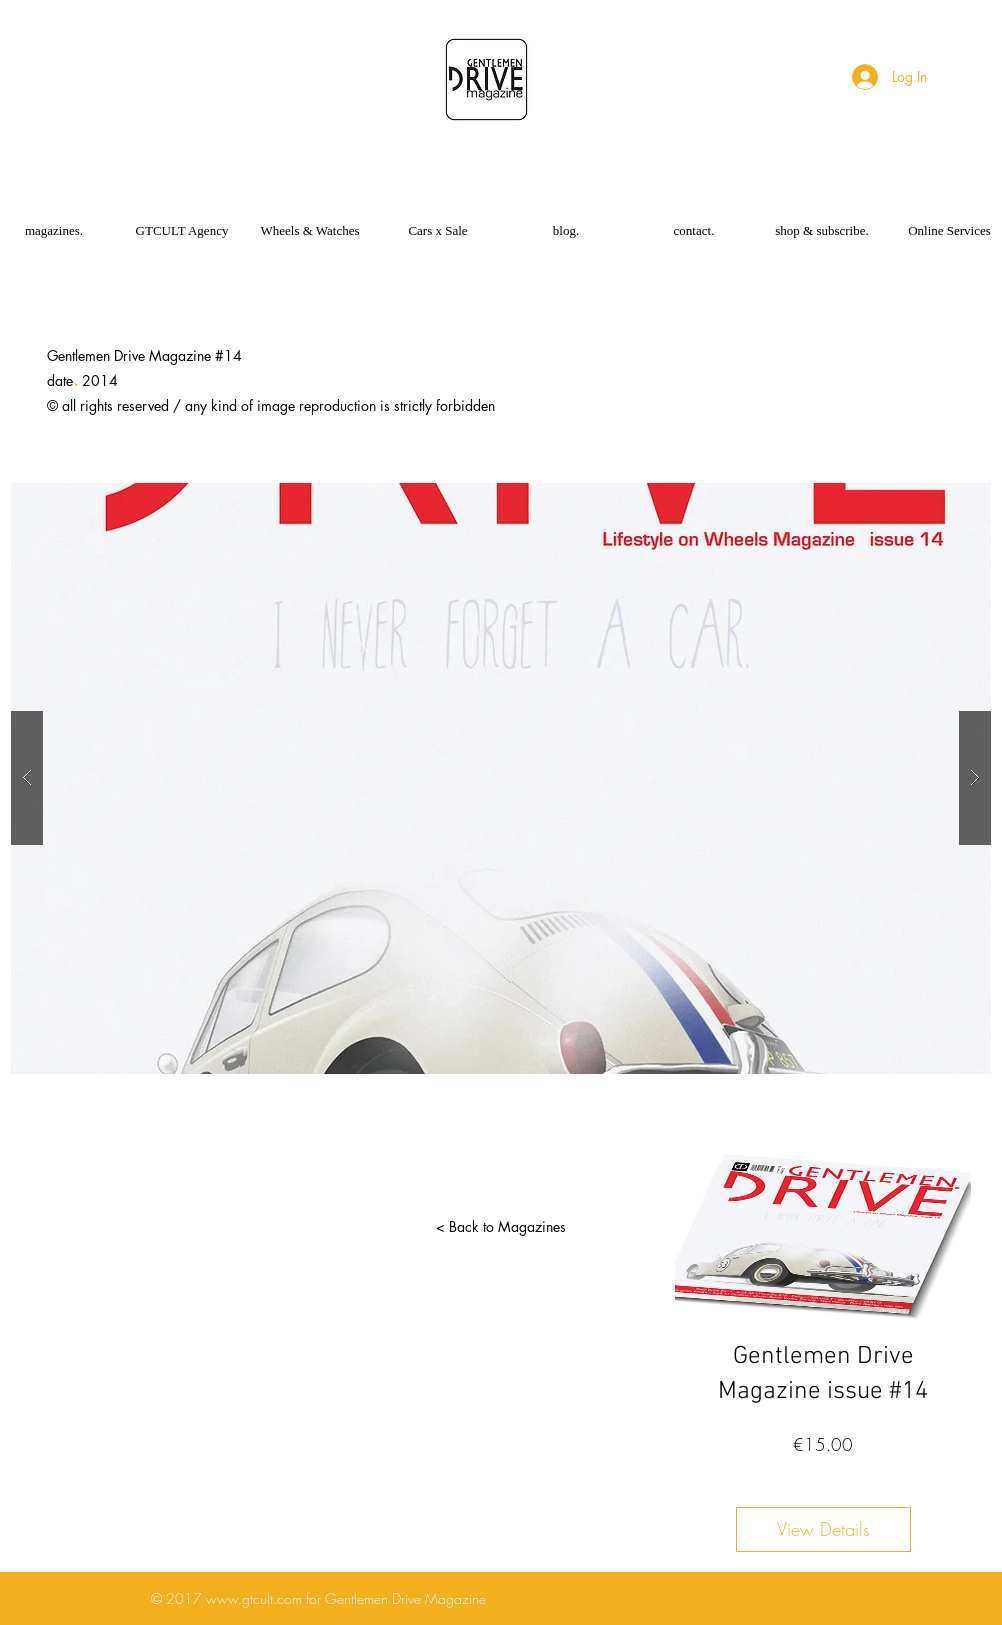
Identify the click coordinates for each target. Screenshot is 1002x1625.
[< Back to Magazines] (501, 1227)
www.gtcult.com (254, 1598)
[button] (953, 124)
